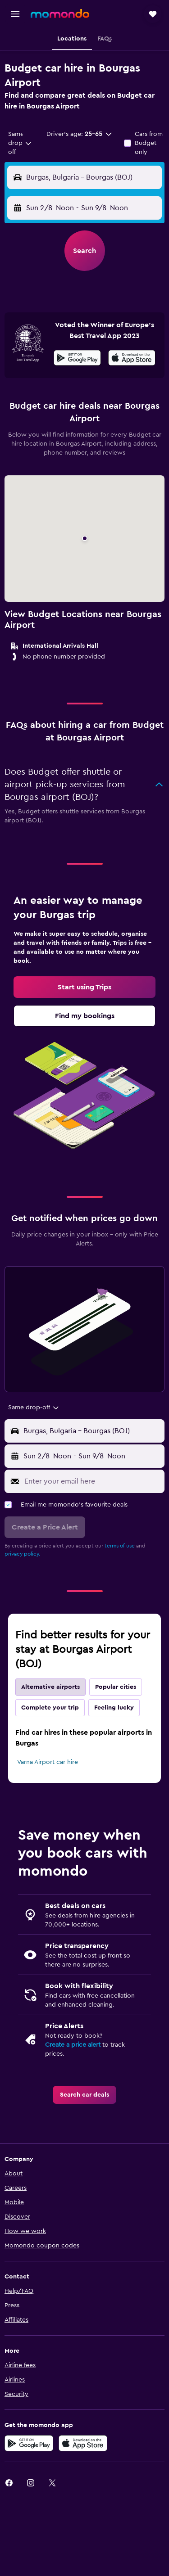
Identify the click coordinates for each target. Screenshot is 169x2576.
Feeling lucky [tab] (114, 1708)
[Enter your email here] (92, 1481)
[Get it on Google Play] (77, 359)
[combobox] (20, 143)
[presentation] (131, 357)
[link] (84, 987)
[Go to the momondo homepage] (60, 13)
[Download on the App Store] (131, 359)
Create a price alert (72, 2045)
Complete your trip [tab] (50, 1708)
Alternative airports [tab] (50, 1687)
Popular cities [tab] (115, 1687)
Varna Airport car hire (47, 1762)
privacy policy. (22, 1553)
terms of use (120, 1545)
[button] (15, 14)
